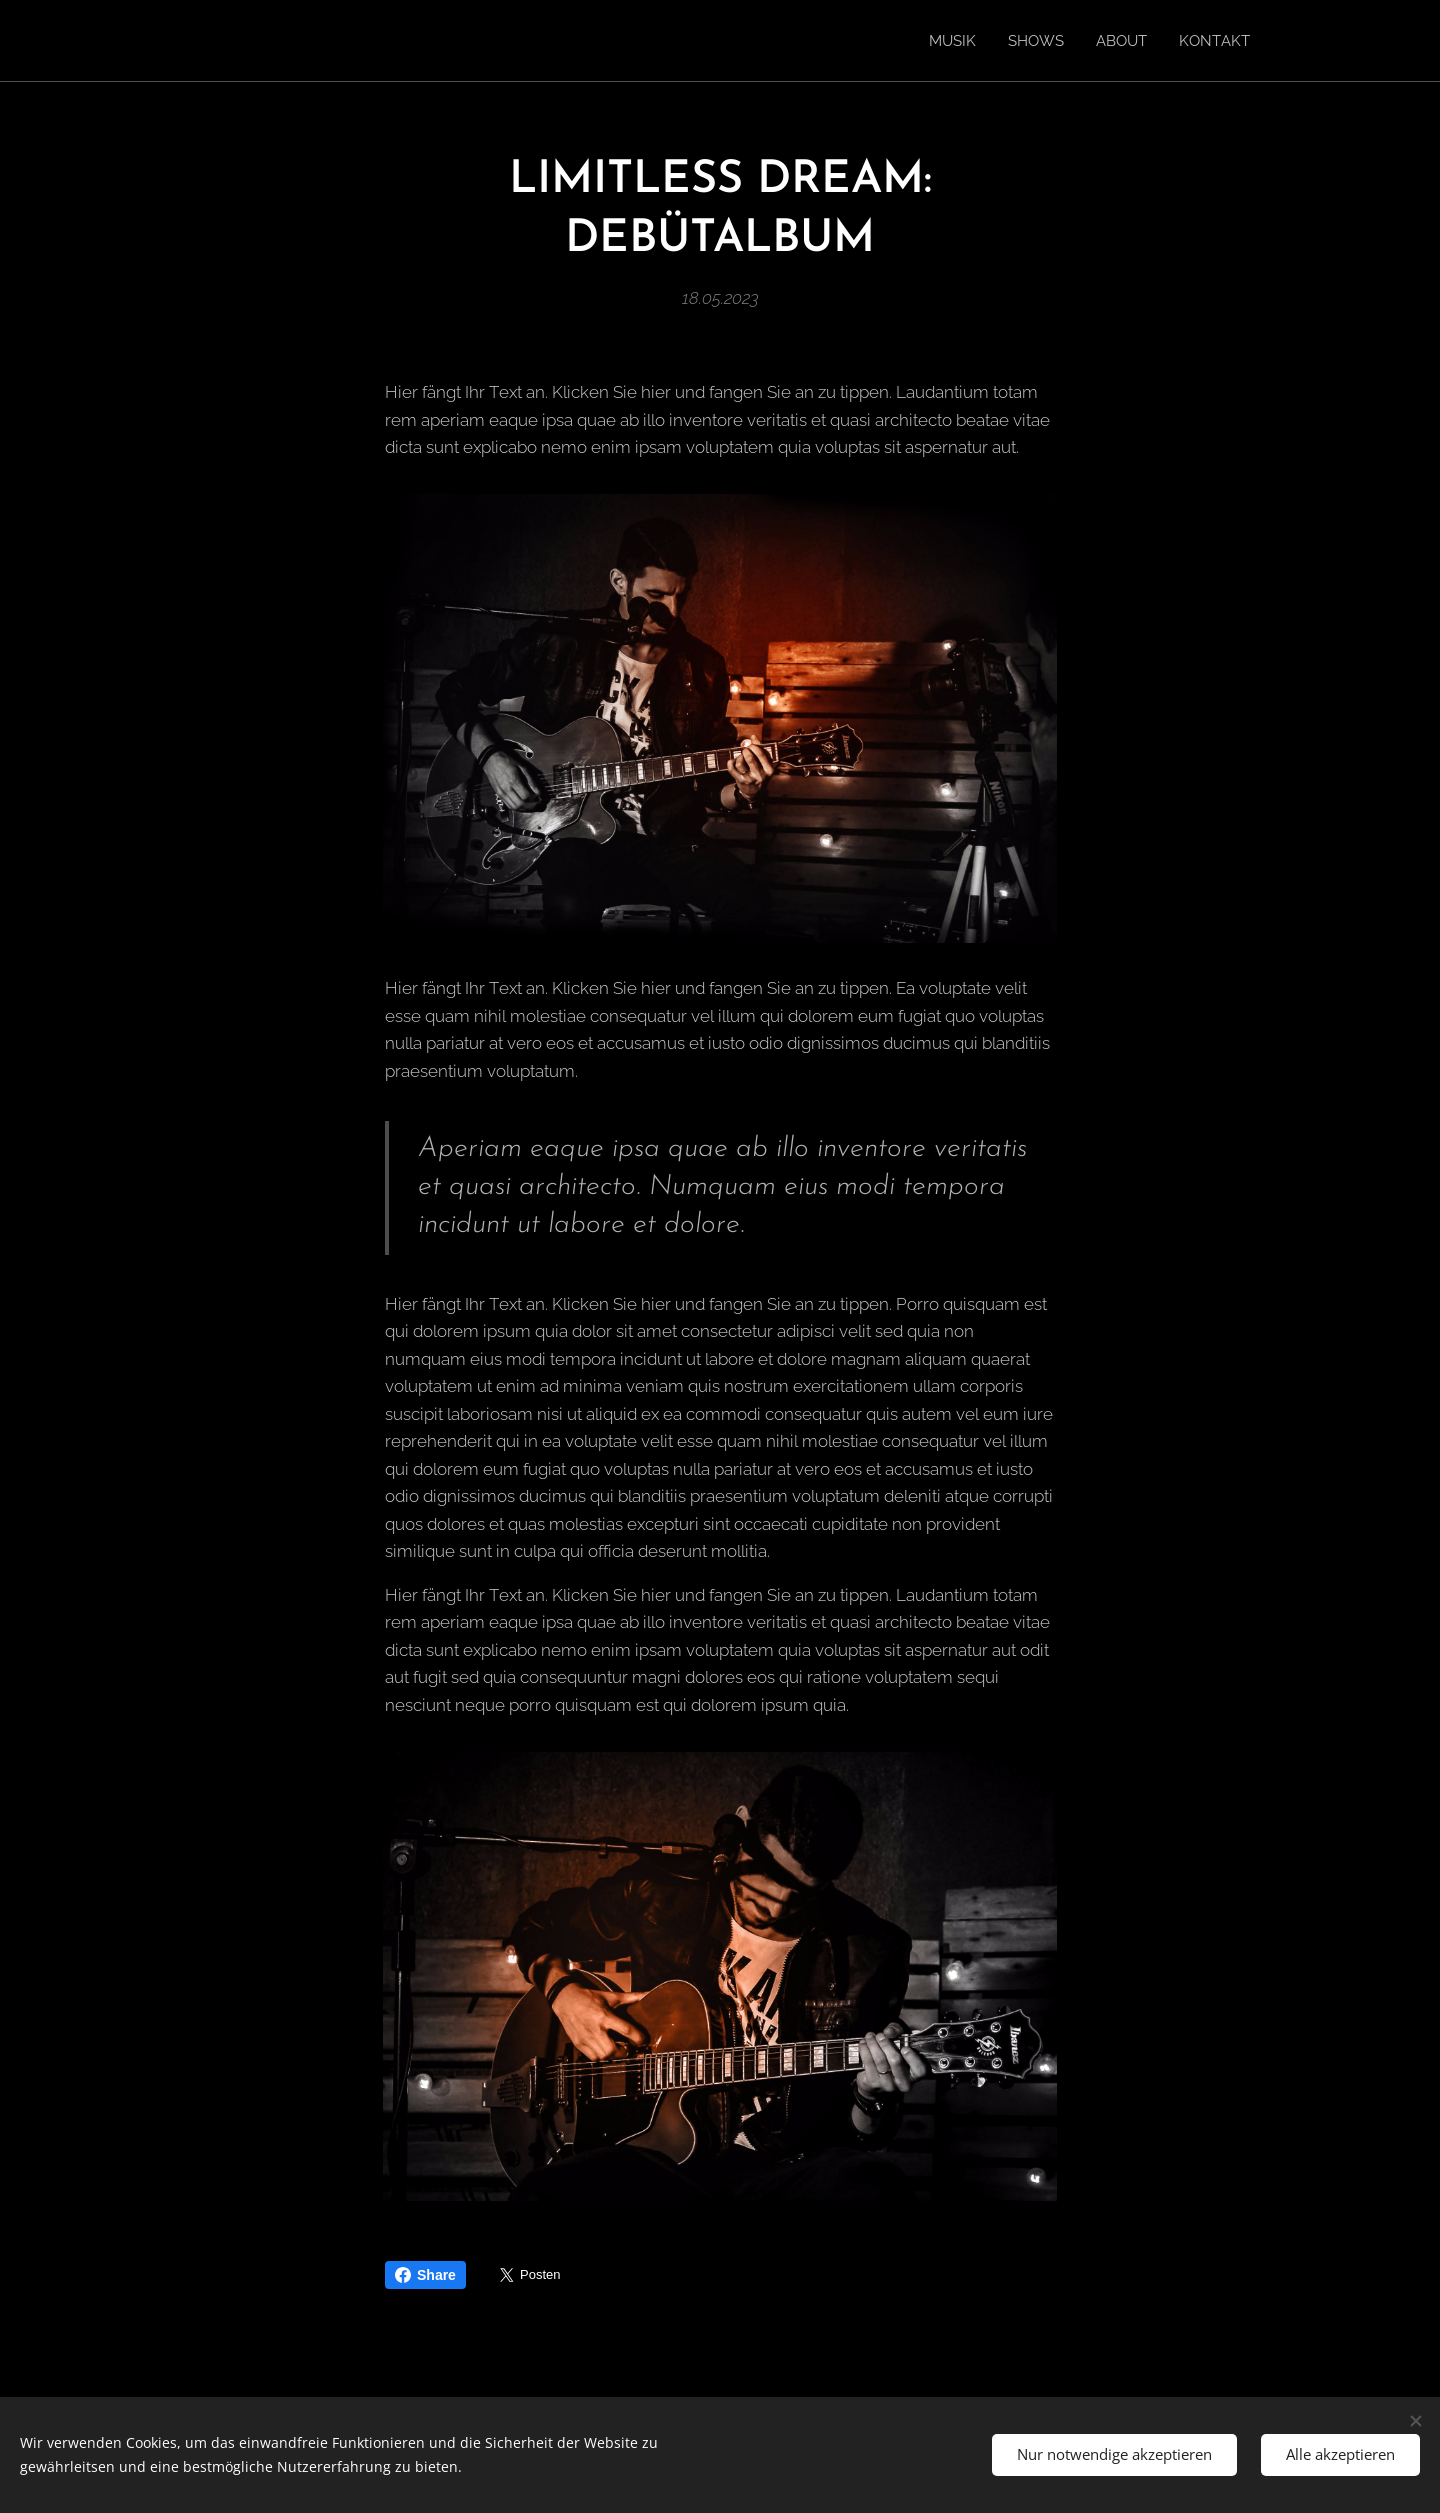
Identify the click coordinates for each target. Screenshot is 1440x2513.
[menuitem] (942, 41)
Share (425, 2275)
